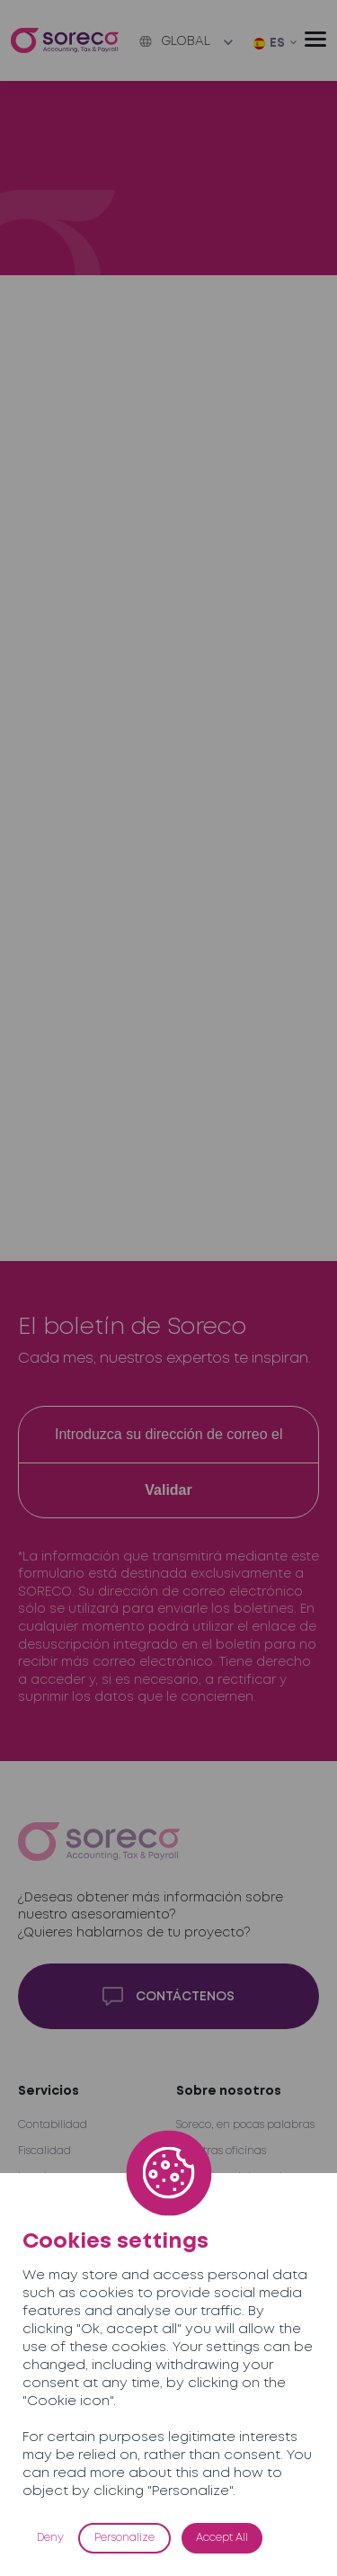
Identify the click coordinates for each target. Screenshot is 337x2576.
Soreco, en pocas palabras (245, 2125)
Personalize (124, 2538)
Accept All (222, 2538)
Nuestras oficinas (221, 2151)
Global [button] (174, 41)
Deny (50, 2538)
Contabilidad (52, 2125)
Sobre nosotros (228, 2091)
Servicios (48, 2091)
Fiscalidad (44, 2151)
